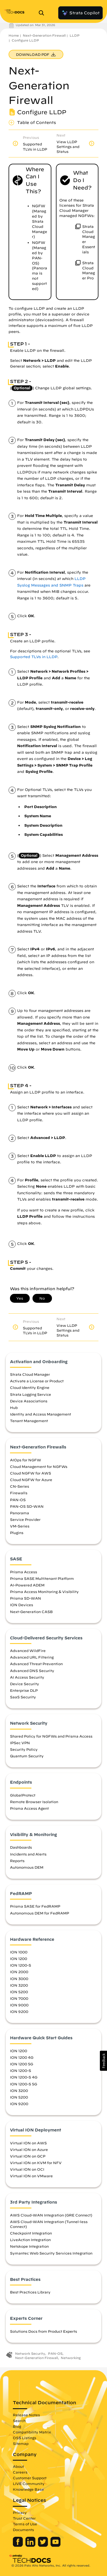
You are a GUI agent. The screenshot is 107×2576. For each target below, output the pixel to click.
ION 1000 (18, 1952)
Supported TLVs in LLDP (33, 657)
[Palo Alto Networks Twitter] (43, 2545)
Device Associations (28, 1401)
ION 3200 (19, 1985)
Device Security (24, 1684)
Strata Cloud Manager (30, 1374)
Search (19, 2421)
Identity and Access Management (40, 1414)
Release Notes (26, 2415)
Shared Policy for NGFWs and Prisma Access (51, 1736)
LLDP (75, 35)
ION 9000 (19, 2005)
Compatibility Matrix (32, 2432)
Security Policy (24, 1749)
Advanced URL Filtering (32, 1657)
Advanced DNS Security (32, 1671)
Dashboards (21, 1847)
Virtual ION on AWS (28, 2143)
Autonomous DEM (26, 1867)
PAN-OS (18, 1500)
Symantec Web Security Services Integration (51, 2253)
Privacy (20, 2512)
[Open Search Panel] (43, 12)
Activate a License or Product (37, 1381)
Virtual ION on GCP (27, 2156)
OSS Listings (24, 2438)
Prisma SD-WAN (25, 1598)
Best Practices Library (30, 2292)
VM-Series (19, 1526)
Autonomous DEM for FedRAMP (39, 1913)
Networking (71, 2358)
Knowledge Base (28, 2489)
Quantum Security (27, 1756)
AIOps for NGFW (25, 1460)
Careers (20, 2472)
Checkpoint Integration (31, 2233)
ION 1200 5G (21, 2064)
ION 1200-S (20, 1965)
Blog (17, 2426)
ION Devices (21, 1605)
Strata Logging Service (30, 1394)
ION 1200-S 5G (23, 2084)
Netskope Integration (29, 2246)
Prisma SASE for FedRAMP (35, 1906)
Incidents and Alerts (28, 1854)
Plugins (16, 1533)
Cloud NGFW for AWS (30, 1473)
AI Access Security (27, 1677)
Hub (14, 1408)
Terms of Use (25, 2524)
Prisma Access (23, 1572)
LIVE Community (29, 2484)
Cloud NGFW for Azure (31, 1480)
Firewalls (18, 1493)
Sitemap (21, 2443)
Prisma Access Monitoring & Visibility (44, 1592)
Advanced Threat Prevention (36, 1664)
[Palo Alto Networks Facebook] (18, 2545)
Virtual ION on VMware (31, 2176)
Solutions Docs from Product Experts (43, 2331)
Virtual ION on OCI (27, 2169)
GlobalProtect (22, 1795)
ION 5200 (19, 1992)
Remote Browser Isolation (34, 1802)
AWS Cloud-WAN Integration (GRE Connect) (51, 2215)
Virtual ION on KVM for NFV (36, 2163)
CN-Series (19, 1486)
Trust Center (24, 2518)
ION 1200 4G (21, 2057)
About (18, 2466)
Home (14, 35)
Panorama (19, 1513)
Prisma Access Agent (29, 1808)
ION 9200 (19, 2012)
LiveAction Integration (30, 2240)
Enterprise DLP (24, 1690)
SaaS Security (23, 1697)
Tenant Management (29, 1421)
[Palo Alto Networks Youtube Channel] (55, 2545)
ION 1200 (18, 1959)
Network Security (30, 2353)
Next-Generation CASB (31, 1612)
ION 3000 (19, 1979)
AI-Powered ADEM (27, 1585)
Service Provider (25, 1519)
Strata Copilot (80, 12)
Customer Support (30, 2478)
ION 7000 (19, 1998)
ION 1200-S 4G (23, 2077)
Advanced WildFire (28, 1651)
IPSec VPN (20, 1743)
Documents (23, 2530)
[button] (103, 2061)
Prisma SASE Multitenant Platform (42, 1578)
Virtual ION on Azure (29, 2149)
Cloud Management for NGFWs (38, 1466)
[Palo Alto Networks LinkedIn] (31, 2545)
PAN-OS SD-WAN (27, 1506)
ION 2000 (19, 1972)
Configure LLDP (25, 40)
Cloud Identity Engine (29, 1387)
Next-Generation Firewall (44, 35)
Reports (17, 1861)
